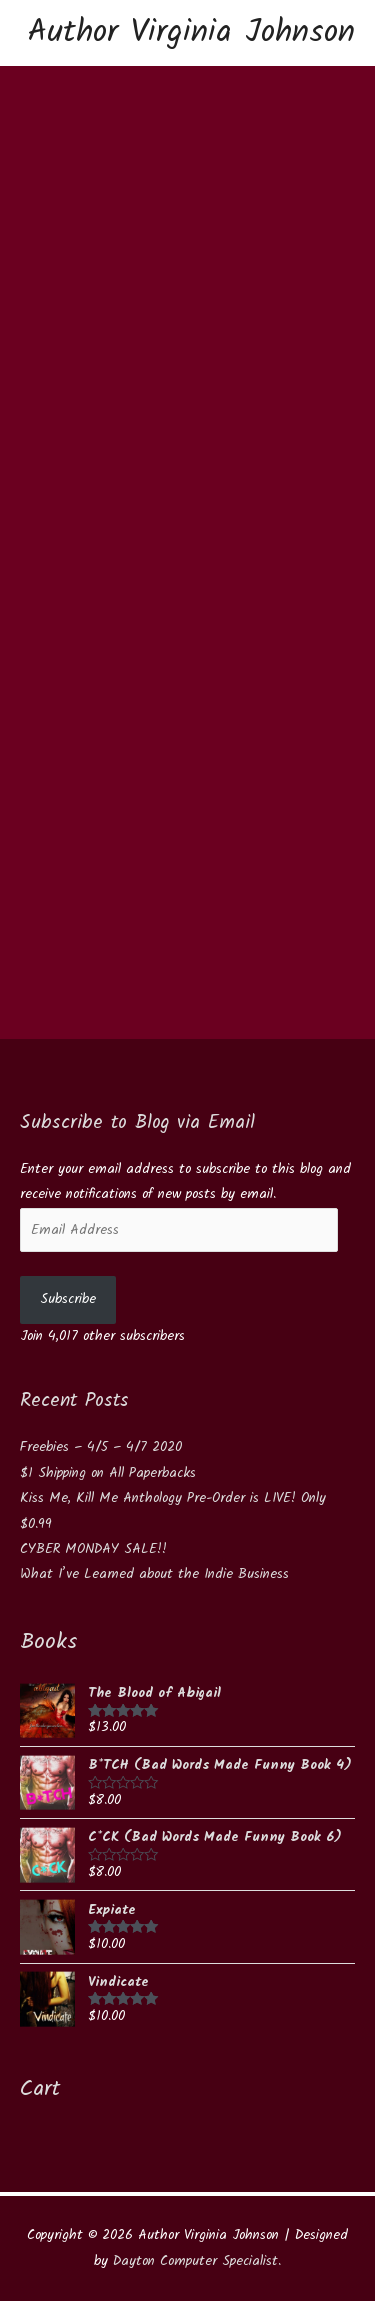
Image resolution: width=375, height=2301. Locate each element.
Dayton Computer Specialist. (197, 2261)
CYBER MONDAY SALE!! (93, 1549)
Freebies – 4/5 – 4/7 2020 (101, 1447)
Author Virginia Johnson (191, 32)
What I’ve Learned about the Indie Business (154, 1574)
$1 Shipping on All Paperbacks (108, 1473)
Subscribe (68, 1299)
